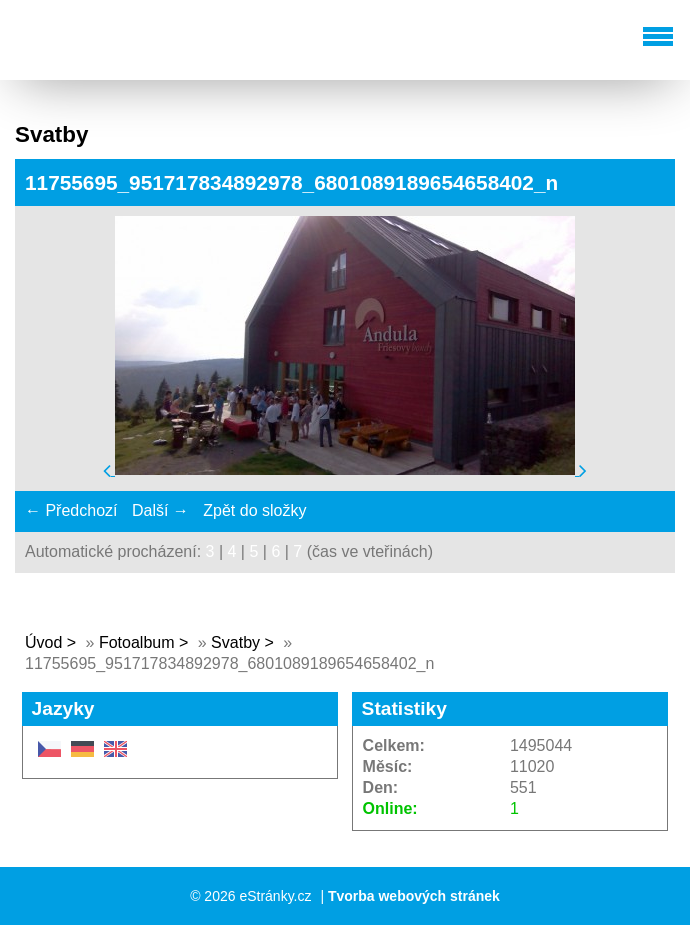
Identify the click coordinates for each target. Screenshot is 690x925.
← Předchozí (71, 510)
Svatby (235, 642)
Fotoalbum (137, 642)
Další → (160, 510)
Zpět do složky (254, 510)
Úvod (43, 642)
